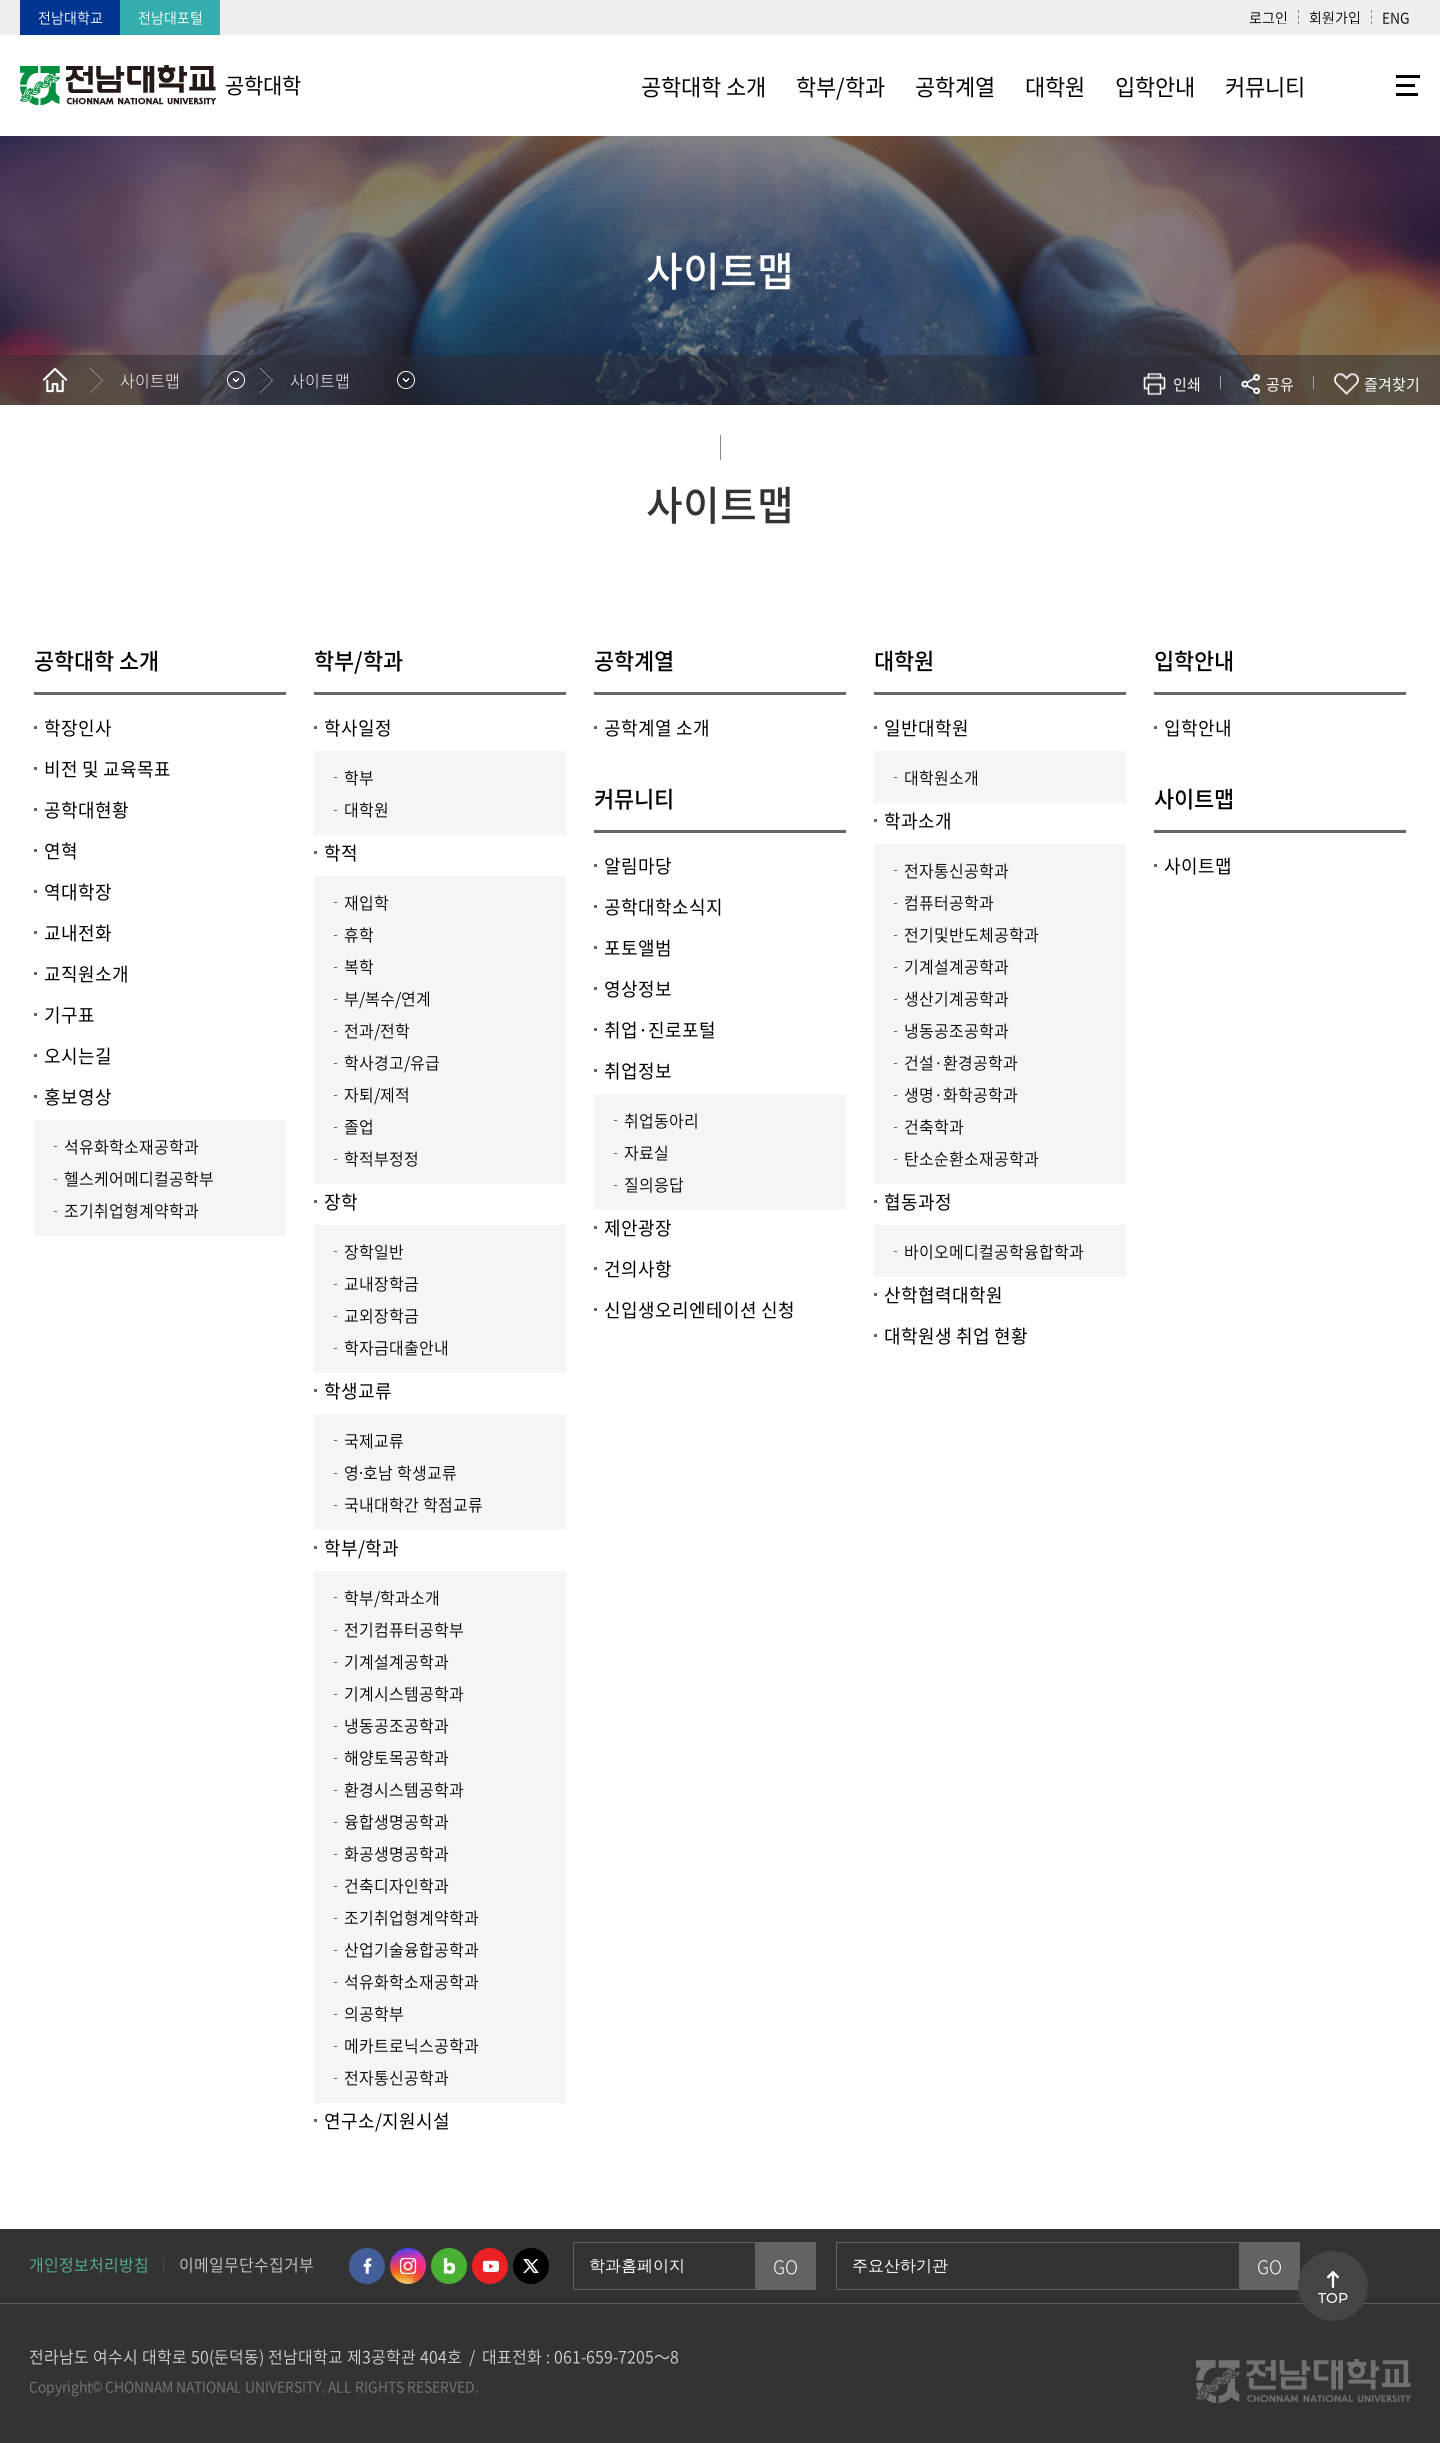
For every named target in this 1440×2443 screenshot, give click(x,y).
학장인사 (78, 727)
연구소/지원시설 (387, 2120)
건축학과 (934, 1126)
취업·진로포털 (660, 1029)
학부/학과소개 (392, 1597)
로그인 (1268, 17)
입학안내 (1194, 659)
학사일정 (358, 727)
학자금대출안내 (396, 1347)
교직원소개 (86, 973)
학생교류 (358, 1390)
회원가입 (1335, 17)
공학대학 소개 (96, 659)
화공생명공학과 (396, 1853)
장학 (341, 1201)
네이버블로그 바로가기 (449, 2266)
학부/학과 (358, 659)
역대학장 (78, 891)
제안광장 (638, 1227)
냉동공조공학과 (396, 1725)
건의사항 (638, 1268)
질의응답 (654, 1184)
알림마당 (638, 865)
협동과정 (918, 1201)
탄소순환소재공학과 (971, 1158)
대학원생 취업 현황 (956, 1335)
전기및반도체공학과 (971, 934)
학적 (341, 852)
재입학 (366, 902)
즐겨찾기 (1392, 384)
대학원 (366, 809)
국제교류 (374, 1440)
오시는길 (78, 1055)
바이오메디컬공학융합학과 (994, 1251)
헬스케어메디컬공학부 (139, 1178)
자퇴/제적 (377, 1094)
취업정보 (638, 1070)
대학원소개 (941, 777)
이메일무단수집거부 (246, 2264)
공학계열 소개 (657, 727)
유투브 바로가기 (490, 2266)
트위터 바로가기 (531, 2266)
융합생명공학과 (396, 1821)
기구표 (69, 1014)
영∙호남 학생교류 (400, 1472)
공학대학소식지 (663, 906)
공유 (1280, 384)
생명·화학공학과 (961, 1094)
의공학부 (374, 2013)
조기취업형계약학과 (131, 1210)
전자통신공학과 (396, 2077)
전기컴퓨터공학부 (404, 1629)
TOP (1333, 2298)
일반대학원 (926, 727)
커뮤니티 (634, 797)
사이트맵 (1194, 797)
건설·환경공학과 (961, 1062)
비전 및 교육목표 (107, 768)
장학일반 (374, 1251)
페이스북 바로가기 (367, 2266)
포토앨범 (638, 947)
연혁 (61, 850)
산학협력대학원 (943, 1294)
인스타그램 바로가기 (408, 2266)
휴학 (359, 934)
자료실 (646, 1152)
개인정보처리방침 (89, 2264)
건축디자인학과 (396, 1885)
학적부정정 (381, 1158)
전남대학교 (70, 17)
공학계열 (634, 659)
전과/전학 (377, 1030)
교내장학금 (381, 1283)
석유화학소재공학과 (131, 1146)
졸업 (359, 1126)
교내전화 (78, 932)
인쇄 (1187, 384)
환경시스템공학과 (404, 1789)
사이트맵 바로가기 (1370, 85)
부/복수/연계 (387, 998)
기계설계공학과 (396, 1661)
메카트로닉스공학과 (411, 2045)
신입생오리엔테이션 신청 (699, 1309)
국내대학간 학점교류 (413, 1504)
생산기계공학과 (956, 998)
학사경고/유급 (392, 1062)
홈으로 (55, 380)
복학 (359, 966)
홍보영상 (78, 1096)
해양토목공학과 (396, 1757)
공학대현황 (86, 809)
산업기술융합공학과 (411, 1949)
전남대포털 (170, 17)
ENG (1396, 17)
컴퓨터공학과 (949, 902)
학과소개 (918, 820)
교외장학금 (381, 1315)
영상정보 (638, 988)
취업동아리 (661, 1120)
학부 (359, 777)
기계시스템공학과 (404, 1693)
